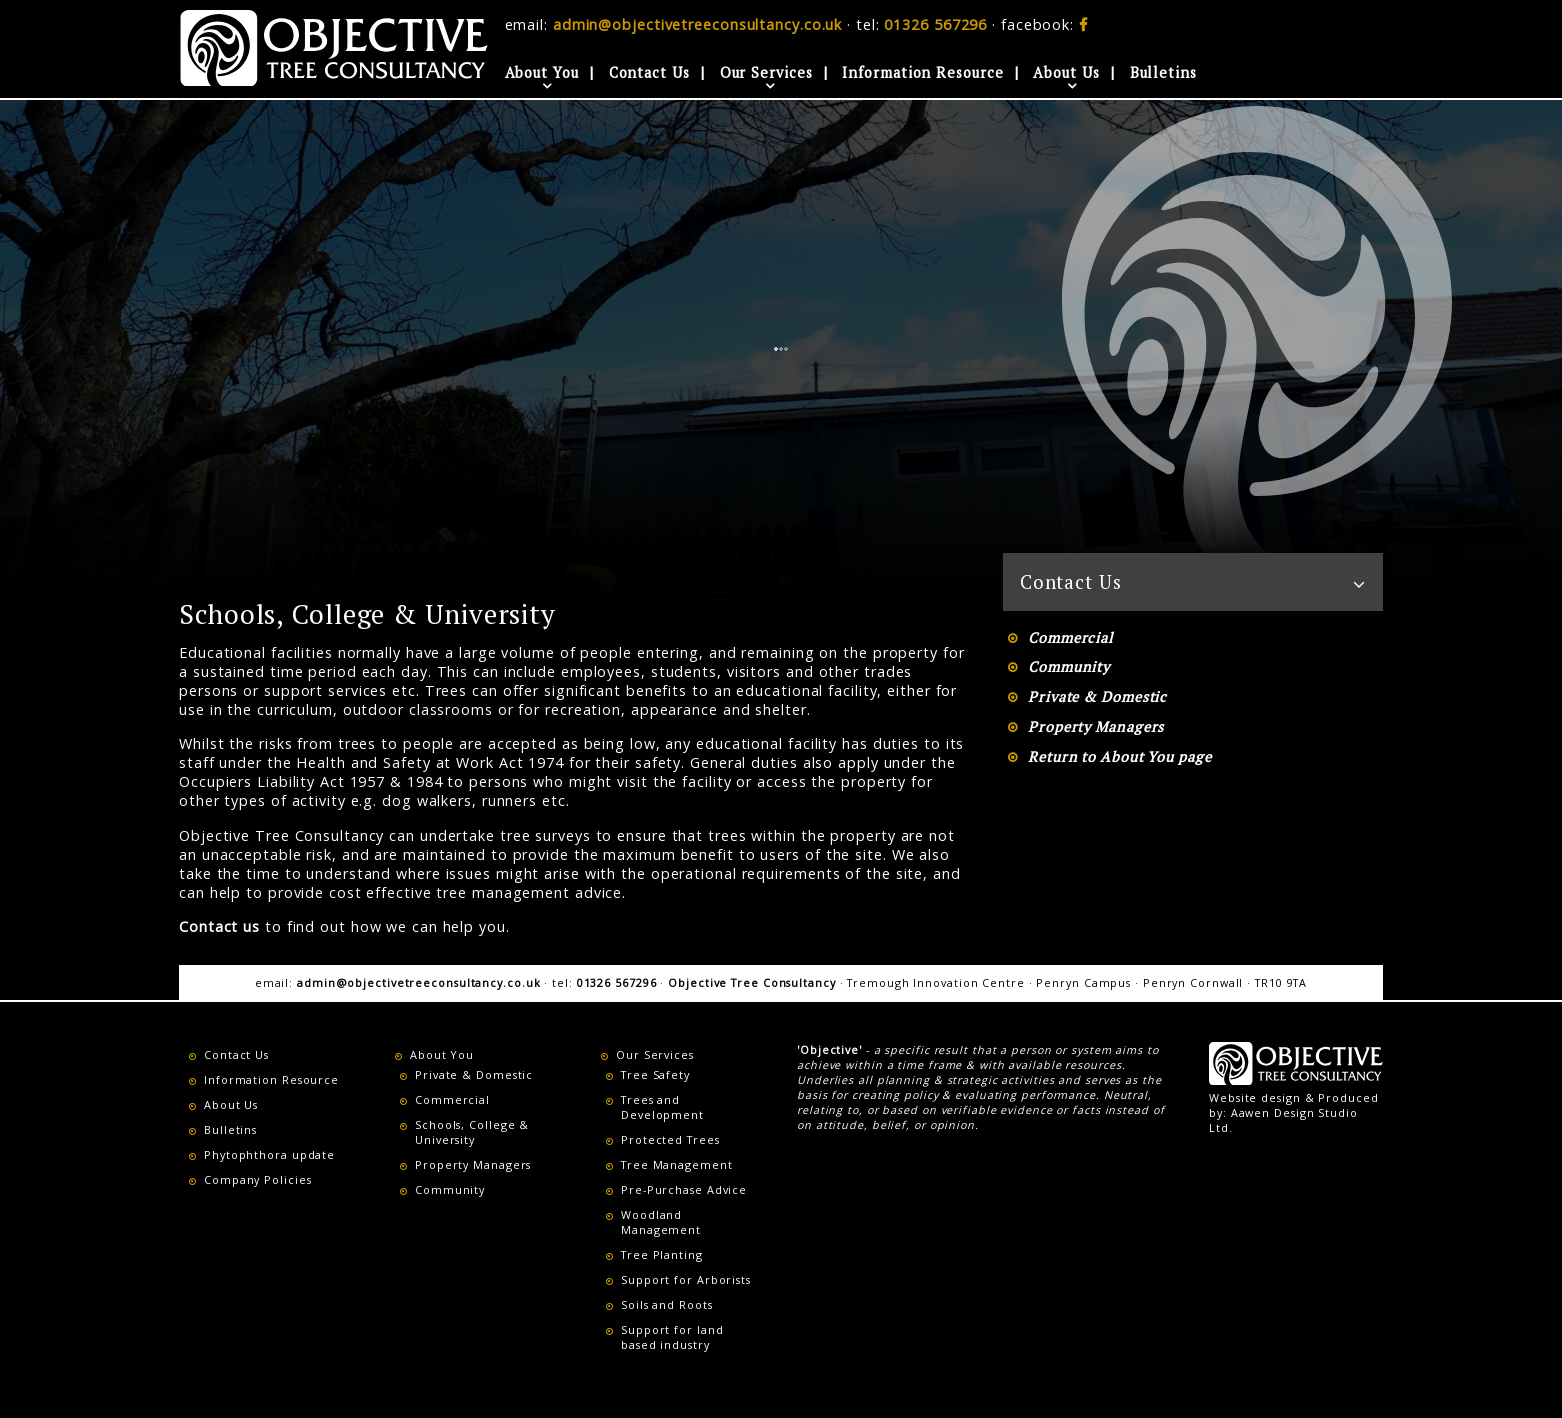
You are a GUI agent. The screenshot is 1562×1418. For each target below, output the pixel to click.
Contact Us (649, 72)
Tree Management (677, 1164)
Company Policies (257, 1179)
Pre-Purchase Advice (684, 1189)
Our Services (766, 72)
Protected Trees (670, 1139)
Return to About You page (1120, 756)
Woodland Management (661, 1222)
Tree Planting (662, 1254)
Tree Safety (655, 1074)
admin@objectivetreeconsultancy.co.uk (697, 24)
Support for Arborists (686, 1279)
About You (542, 72)
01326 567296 (935, 24)
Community (1069, 666)
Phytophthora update (269, 1154)
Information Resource (922, 72)
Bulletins (1163, 72)
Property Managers (1096, 726)
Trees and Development (662, 1107)
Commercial (1070, 637)
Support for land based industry (672, 1337)
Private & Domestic (1097, 696)
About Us (1066, 72)
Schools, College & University (472, 1132)
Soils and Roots (667, 1304)
